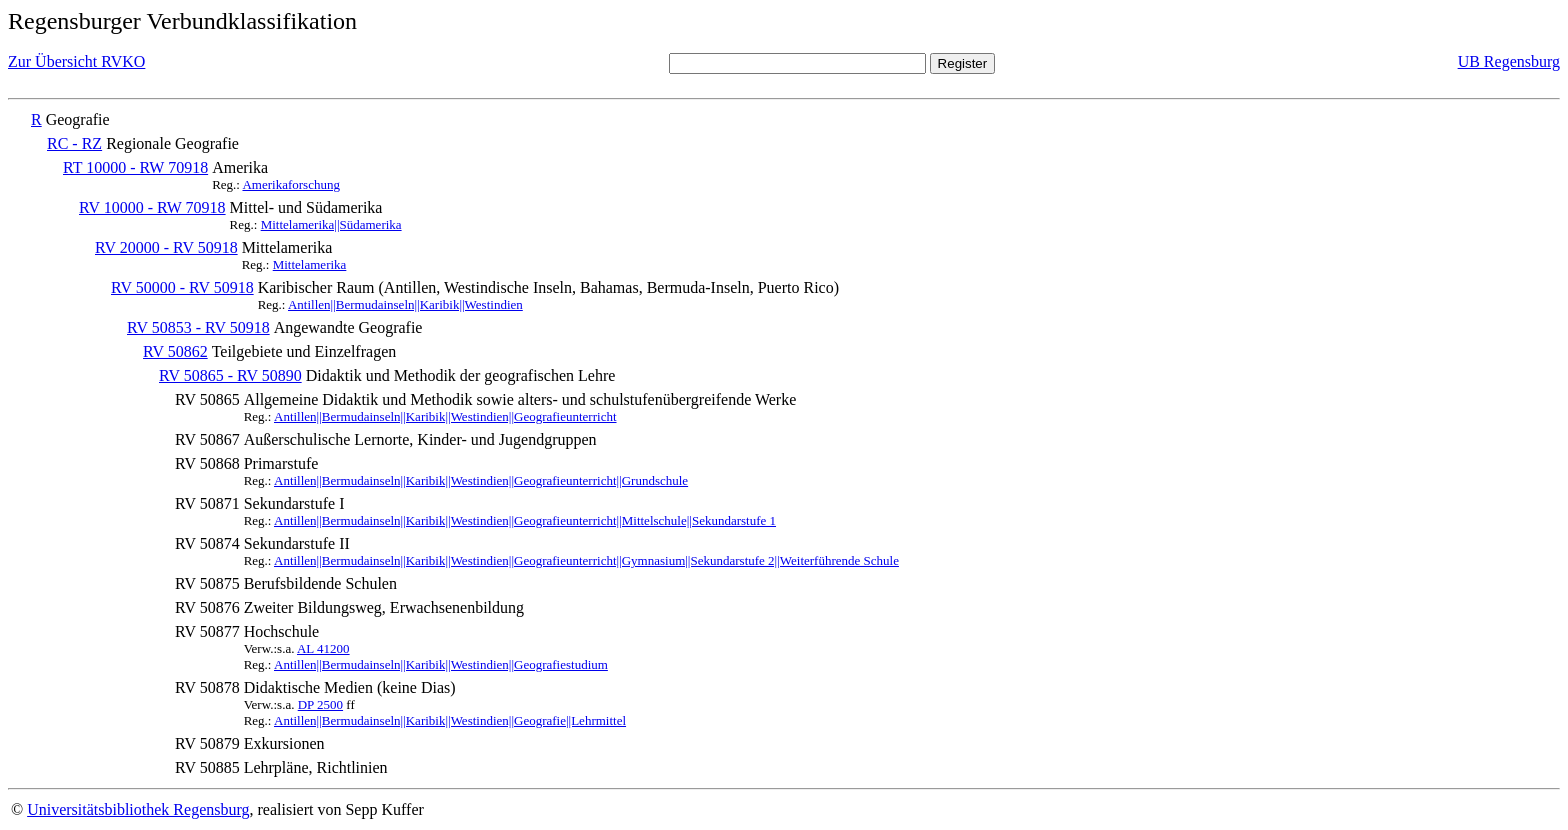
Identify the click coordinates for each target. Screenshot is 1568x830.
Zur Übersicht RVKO (76, 61)
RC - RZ (74, 143)
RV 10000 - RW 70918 (152, 207)
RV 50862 (175, 351)
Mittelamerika (310, 264)
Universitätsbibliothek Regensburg (138, 809)
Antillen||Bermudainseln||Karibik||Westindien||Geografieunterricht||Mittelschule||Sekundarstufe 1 (525, 520)
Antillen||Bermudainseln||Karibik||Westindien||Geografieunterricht (445, 416)
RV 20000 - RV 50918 (166, 247)
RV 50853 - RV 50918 (198, 327)
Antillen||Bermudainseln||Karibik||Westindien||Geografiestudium (441, 664)
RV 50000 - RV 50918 (182, 287)
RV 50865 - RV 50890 (230, 375)
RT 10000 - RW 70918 (135, 167)
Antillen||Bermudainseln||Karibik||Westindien (405, 304)
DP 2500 (320, 704)
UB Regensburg (1509, 61)
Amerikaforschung (290, 184)
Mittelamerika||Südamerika (331, 224)
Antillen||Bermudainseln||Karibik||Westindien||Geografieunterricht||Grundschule (481, 480)
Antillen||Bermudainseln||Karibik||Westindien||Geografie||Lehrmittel (450, 720)
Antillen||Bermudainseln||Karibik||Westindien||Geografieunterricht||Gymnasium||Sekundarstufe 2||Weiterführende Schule (586, 560)
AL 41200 (323, 648)
